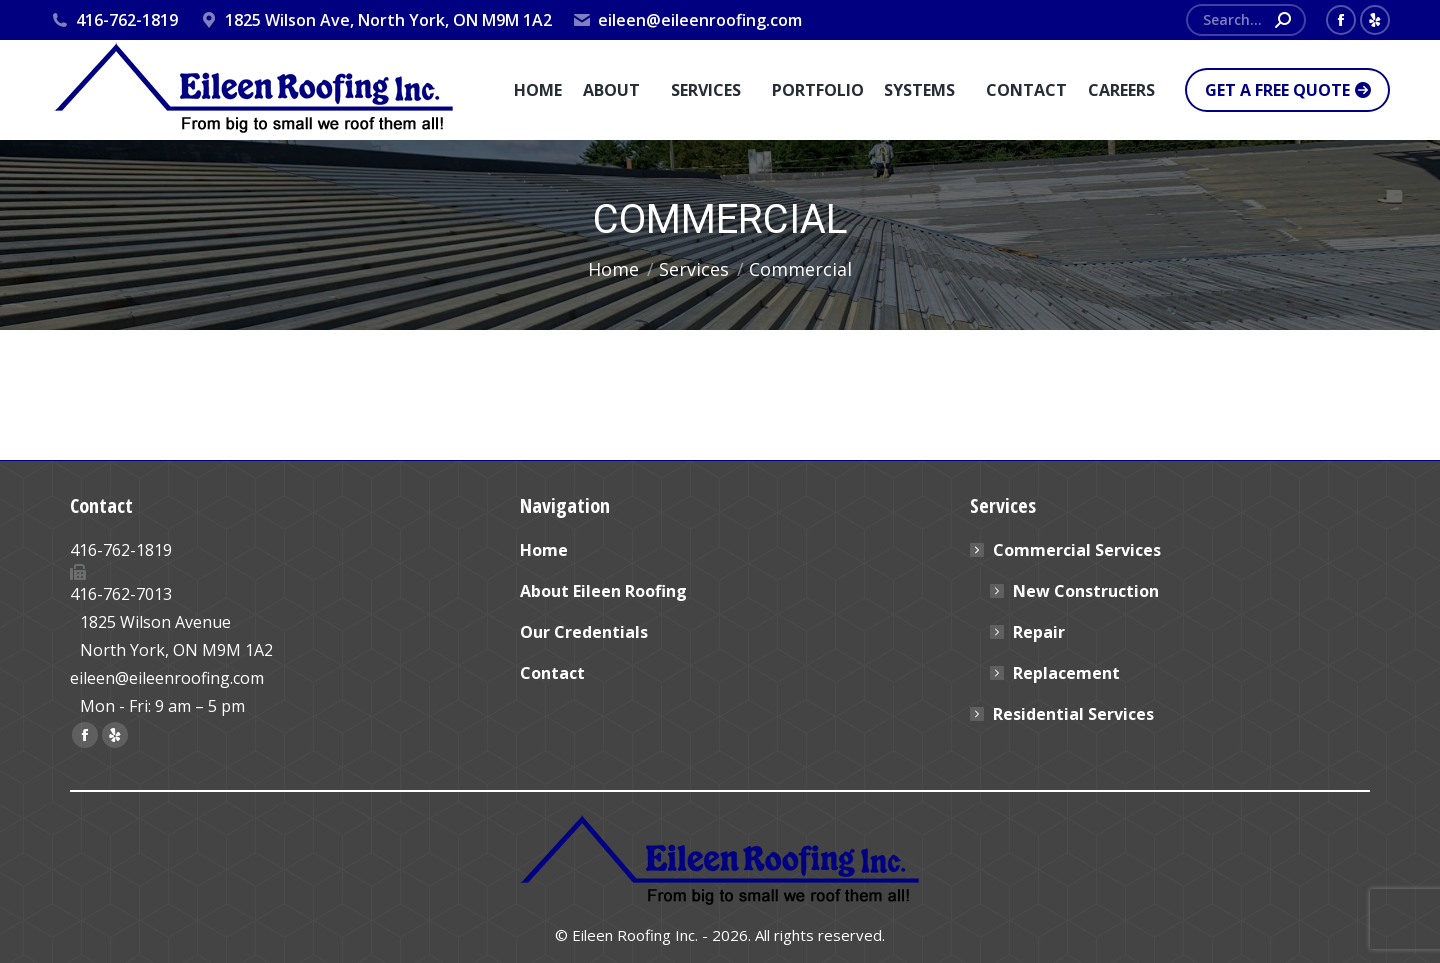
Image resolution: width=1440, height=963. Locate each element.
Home (544, 550)
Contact (552, 673)
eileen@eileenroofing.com (687, 20)
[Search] (1246, 20)
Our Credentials (584, 632)
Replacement (1066, 673)
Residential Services (1073, 714)
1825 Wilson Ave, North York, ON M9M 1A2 (374, 20)
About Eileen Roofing (603, 591)
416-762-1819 (114, 20)
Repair (1039, 632)
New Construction (1086, 591)
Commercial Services (1067, 550)
